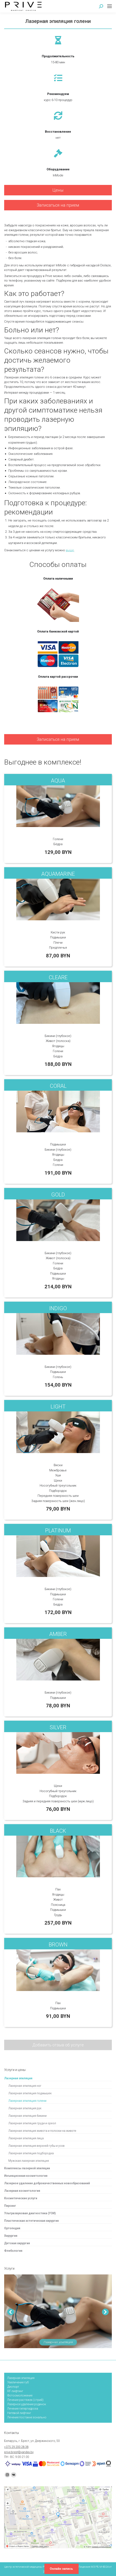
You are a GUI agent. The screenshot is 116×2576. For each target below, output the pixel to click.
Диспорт (13, 2386)
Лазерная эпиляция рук (24, 2108)
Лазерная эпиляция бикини (27, 2115)
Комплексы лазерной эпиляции (27, 2168)
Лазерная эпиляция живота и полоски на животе (42, 2130)
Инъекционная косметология (25, 2175)
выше (70, 550)
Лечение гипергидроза (22, 2408)
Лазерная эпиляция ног (24, 2085)
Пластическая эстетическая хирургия (31, 2220)
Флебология (13, 2250)
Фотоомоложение (19, 2395)
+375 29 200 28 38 (16, 2447)
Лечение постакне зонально (26, 2417)
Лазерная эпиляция (18, 2078)
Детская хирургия (17, 2243)
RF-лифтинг (15, 2391)
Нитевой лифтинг (19, 2413)
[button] (10, 2312)
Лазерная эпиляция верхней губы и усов (36, 2145)
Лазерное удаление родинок (26, 2404)
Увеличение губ (18, 2382)
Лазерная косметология (22, 2190)
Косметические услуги (20, 2198)
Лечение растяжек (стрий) (25, 2399)
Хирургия (10, 2235)
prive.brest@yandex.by (19, 2452)
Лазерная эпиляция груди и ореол (32, 2123)
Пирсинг (10, 2205)
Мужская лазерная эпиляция (28, 2160)
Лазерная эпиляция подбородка (31, 2153)
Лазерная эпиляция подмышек (30, 2093)
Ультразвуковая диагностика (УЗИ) (30, 2213)
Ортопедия (12, 2228)
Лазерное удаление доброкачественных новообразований (47, 2183)
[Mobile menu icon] (109, 6)
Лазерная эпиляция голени (27, 2100)
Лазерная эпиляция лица (26, 2138)
